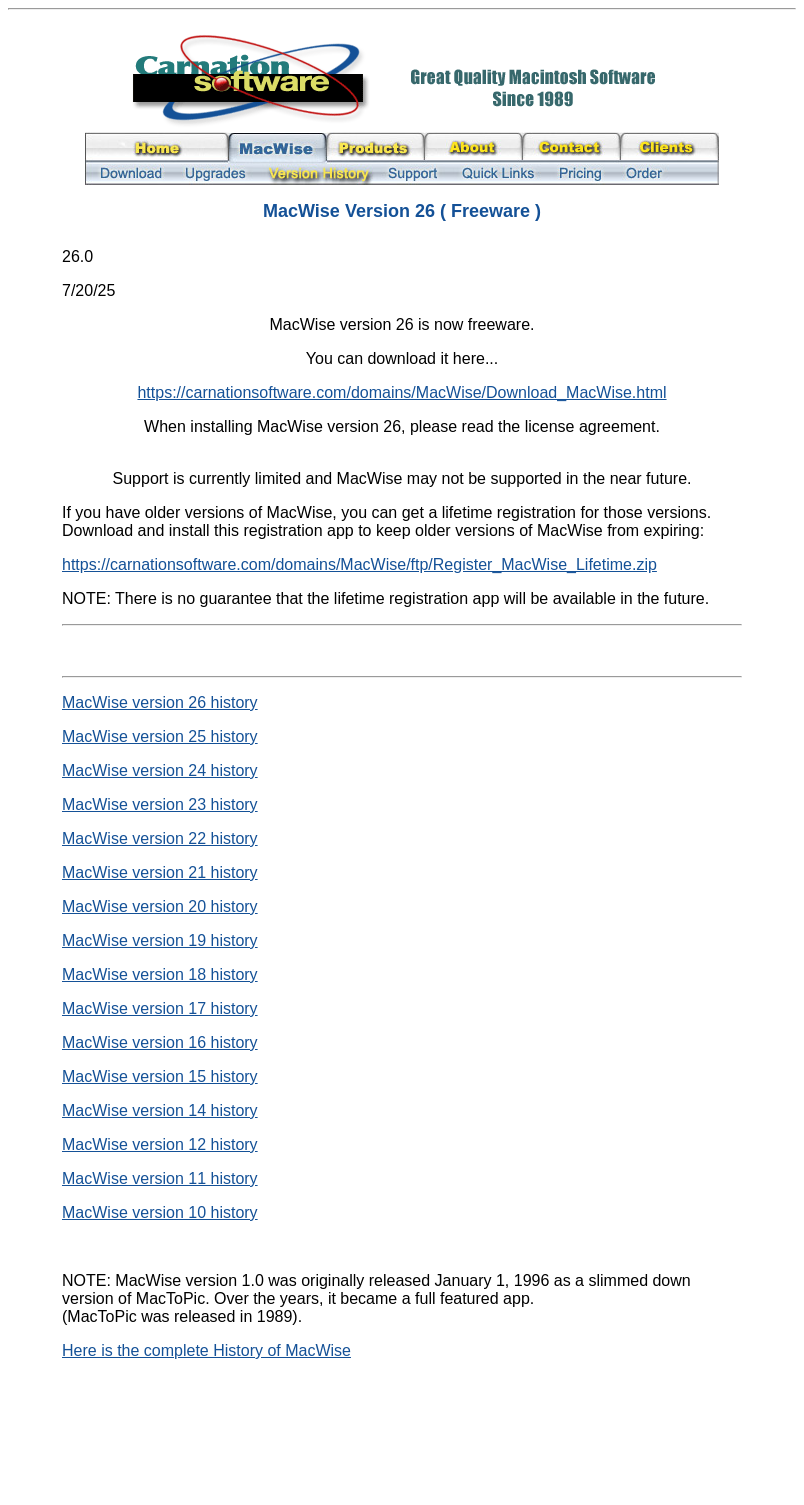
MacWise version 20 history (160, 906)
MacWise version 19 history (160, 940)
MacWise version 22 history (160, 838)
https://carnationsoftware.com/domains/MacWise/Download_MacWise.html (401, 392)
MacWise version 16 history (160, 1042)
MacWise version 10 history (160, 1212)
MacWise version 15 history (160, 1076)
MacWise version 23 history (160, 804)
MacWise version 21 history (160, 872)
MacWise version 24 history (160, 770)
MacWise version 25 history (160, 736)
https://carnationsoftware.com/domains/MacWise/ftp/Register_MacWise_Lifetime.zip (359, 564)
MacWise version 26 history (160, 702)
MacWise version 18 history (160, 974)
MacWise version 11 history (160, 1178)
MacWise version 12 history (160, 1144)
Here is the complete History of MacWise (206, 1350)
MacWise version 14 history (160, 1110)
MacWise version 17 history (160, 1008)
